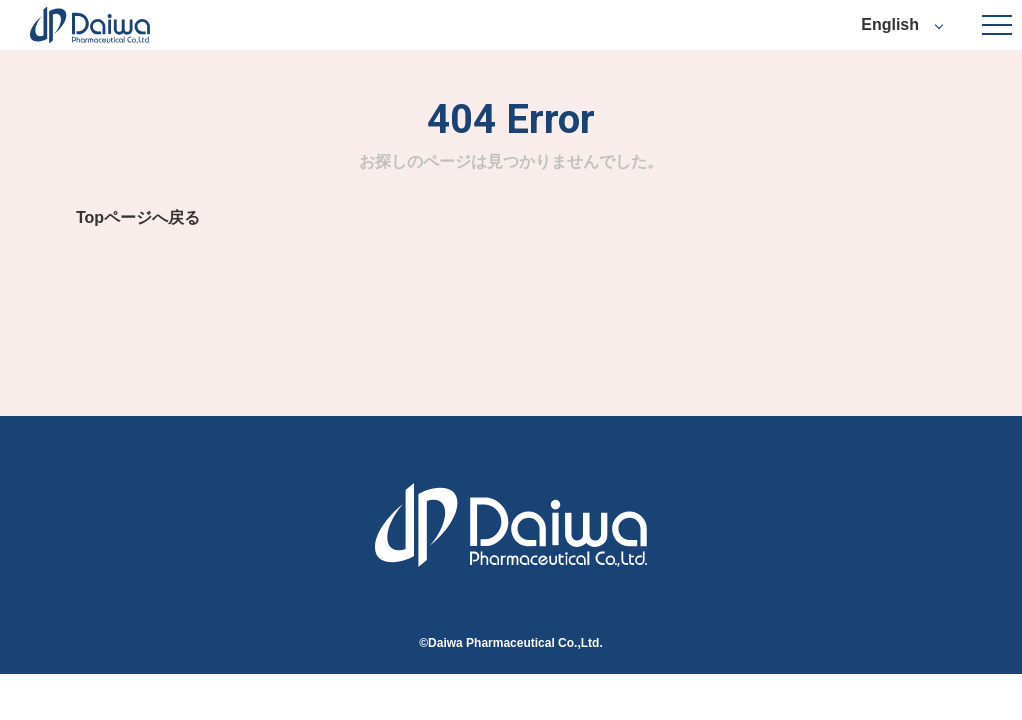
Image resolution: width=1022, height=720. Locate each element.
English (890, 24)
